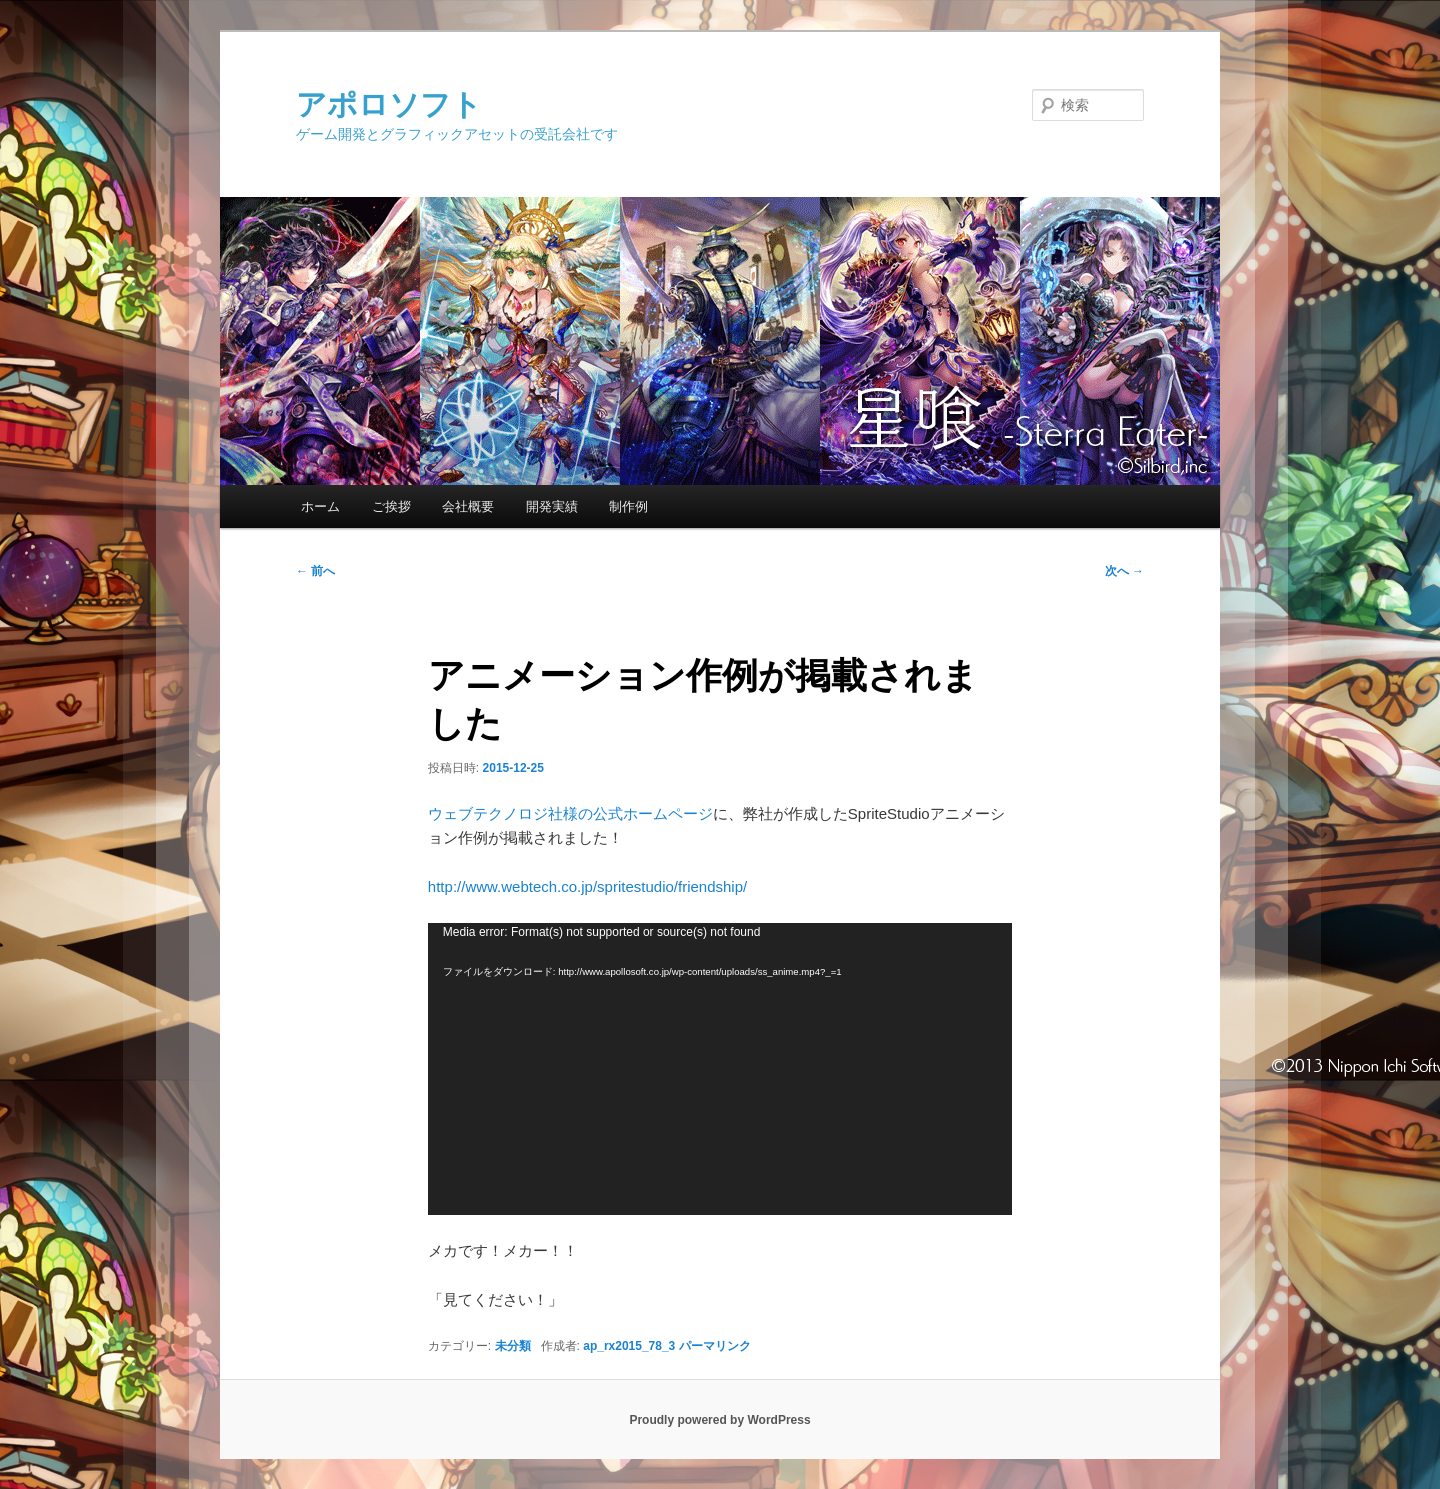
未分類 (513, 1346)
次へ (1124, 571)
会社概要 (468, 506)
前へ (315, 571)
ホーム (320, 506)
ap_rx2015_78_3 (629, 1346)
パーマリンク (715, 1346)
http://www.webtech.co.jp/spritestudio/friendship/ (587, 886)
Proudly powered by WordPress (719, 1420)
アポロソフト (389, 104)
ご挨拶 (391, 506)
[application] (720, 1069)
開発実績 (552, 506)
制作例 (628, 506)
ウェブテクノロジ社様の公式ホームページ (570, 813)
